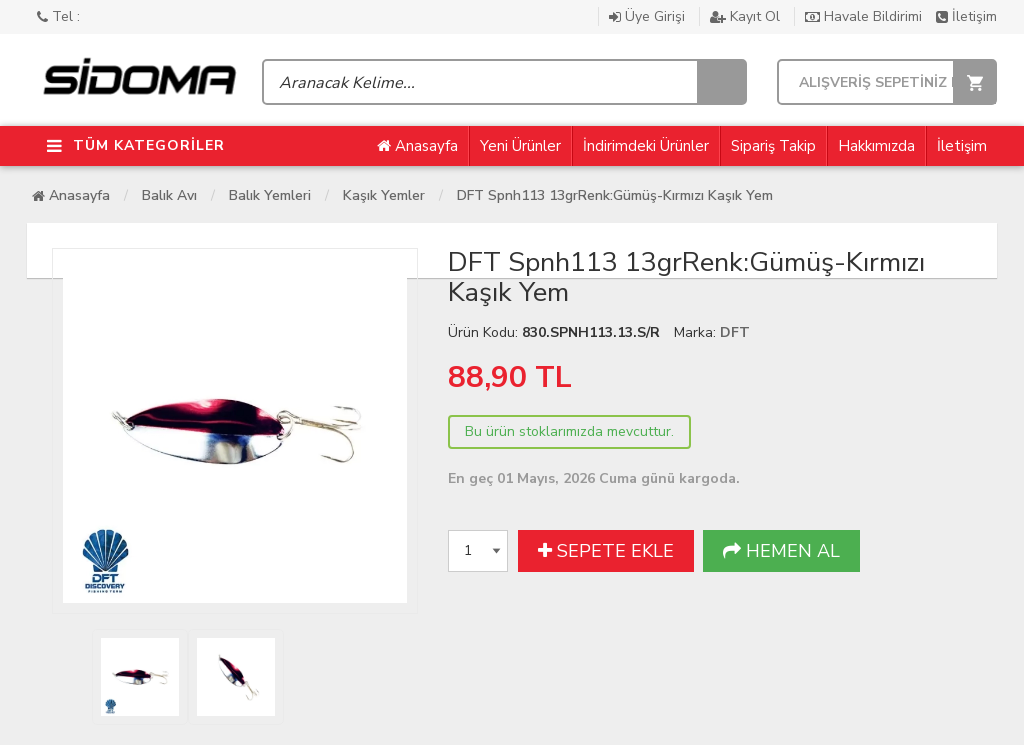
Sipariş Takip (773, 146)
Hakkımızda (876, 146)
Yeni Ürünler (520, 146)
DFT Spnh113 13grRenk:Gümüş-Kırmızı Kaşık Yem (615, 195)
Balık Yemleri (270, 195)
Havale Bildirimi (865, 16)
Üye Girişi (649, 16)
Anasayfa (417, 146)
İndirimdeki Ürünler (646, 146)
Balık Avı (169, 195)
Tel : (58, 16)
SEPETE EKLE (606, 551)
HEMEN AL (781, 551)
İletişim (966, 16)
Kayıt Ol (747, 16)
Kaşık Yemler (384, 195)
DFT (735, 332)
